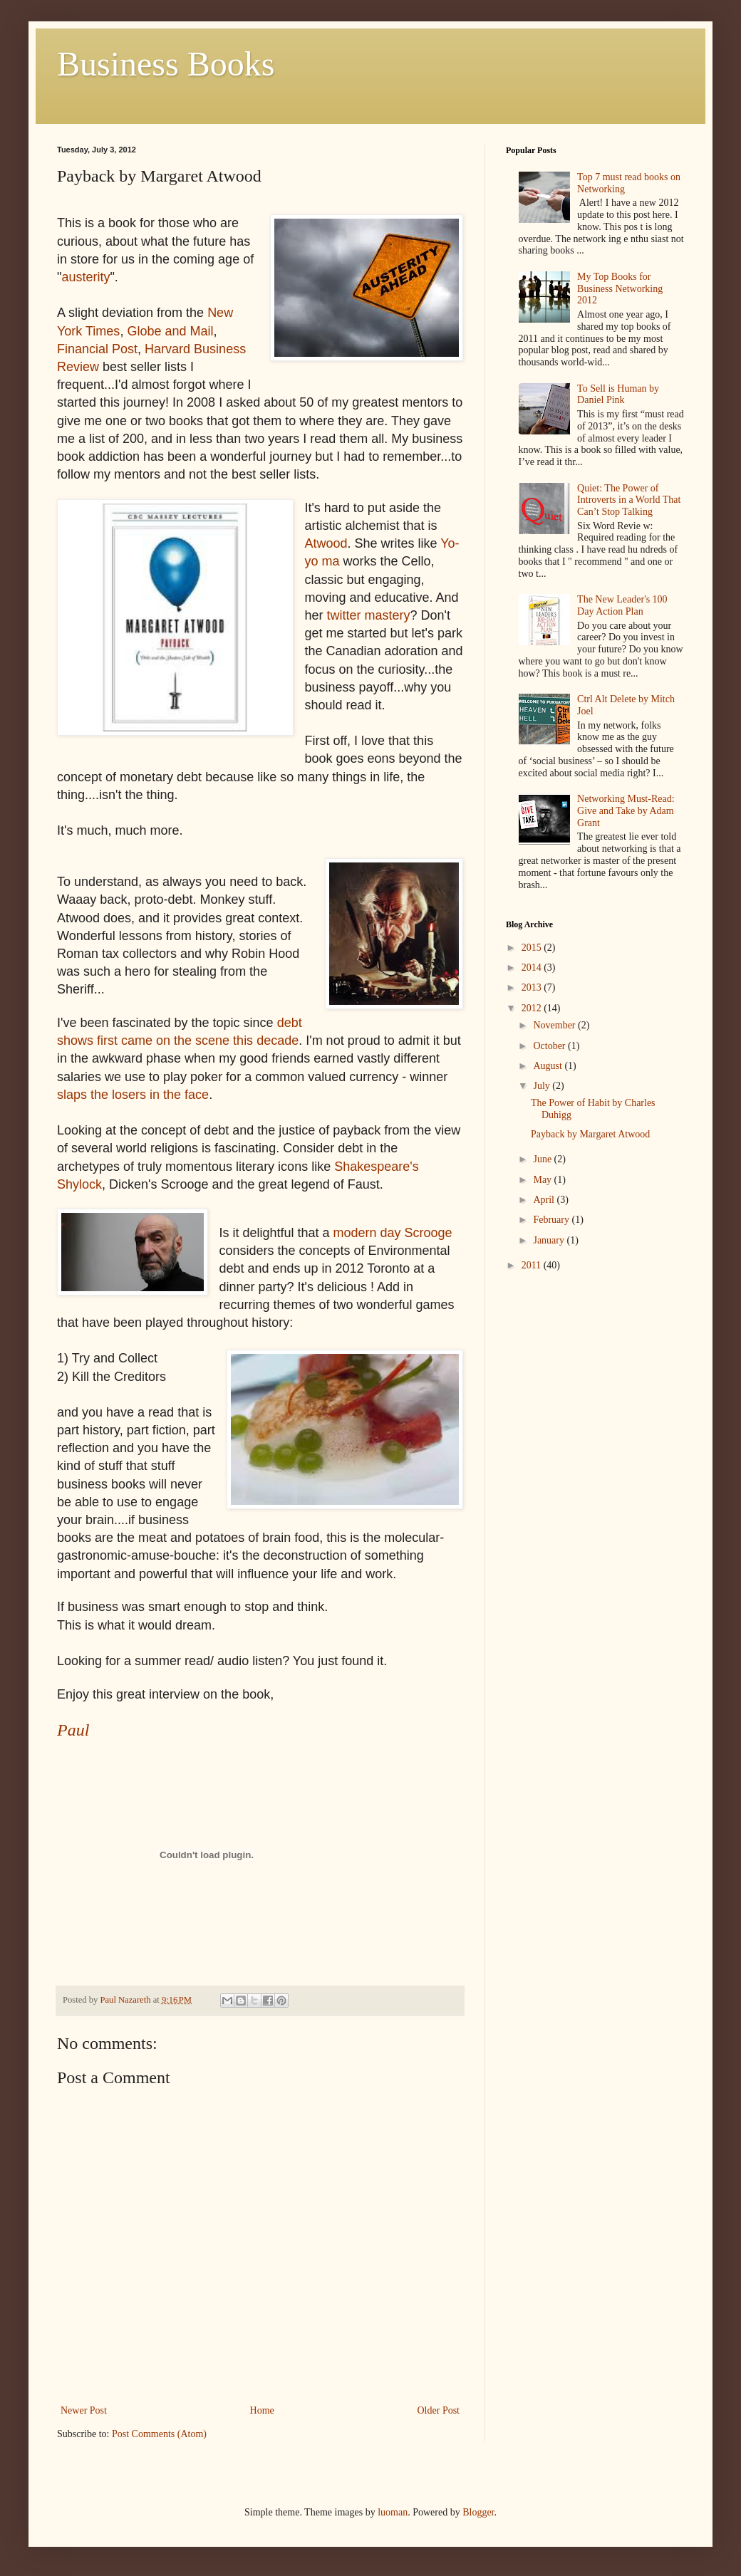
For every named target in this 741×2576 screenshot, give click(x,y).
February (552, 1219)
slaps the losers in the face (133, 1095)
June (543, 1159)
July (542, 1085)
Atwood (325, 543)
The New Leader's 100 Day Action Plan (622, 605)
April (544, 1199)
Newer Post (84, 2410)
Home (262, 2410)
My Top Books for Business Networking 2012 (620, 288)
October (550, 1046)
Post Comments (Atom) (159, 2434)
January (549, 1240)
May (543, 1179)
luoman (393, 2512)
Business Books (165, 64)
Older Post (439, 2410)
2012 (533, 1008)
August (548, 1065)
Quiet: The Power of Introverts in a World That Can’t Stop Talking (628, 500)
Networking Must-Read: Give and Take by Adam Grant (625, 810)
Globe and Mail (170, 331)
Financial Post (97, 349)
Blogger (478, 2512)
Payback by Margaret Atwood (590, 1134)
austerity (85, 277)
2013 (533, 987)
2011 (533, 1265)
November (555, 1025)
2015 (533, 947)
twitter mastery (368, 615)
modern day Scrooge (392, 1233)
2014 (533, 967)
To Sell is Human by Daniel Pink (618, 394)
